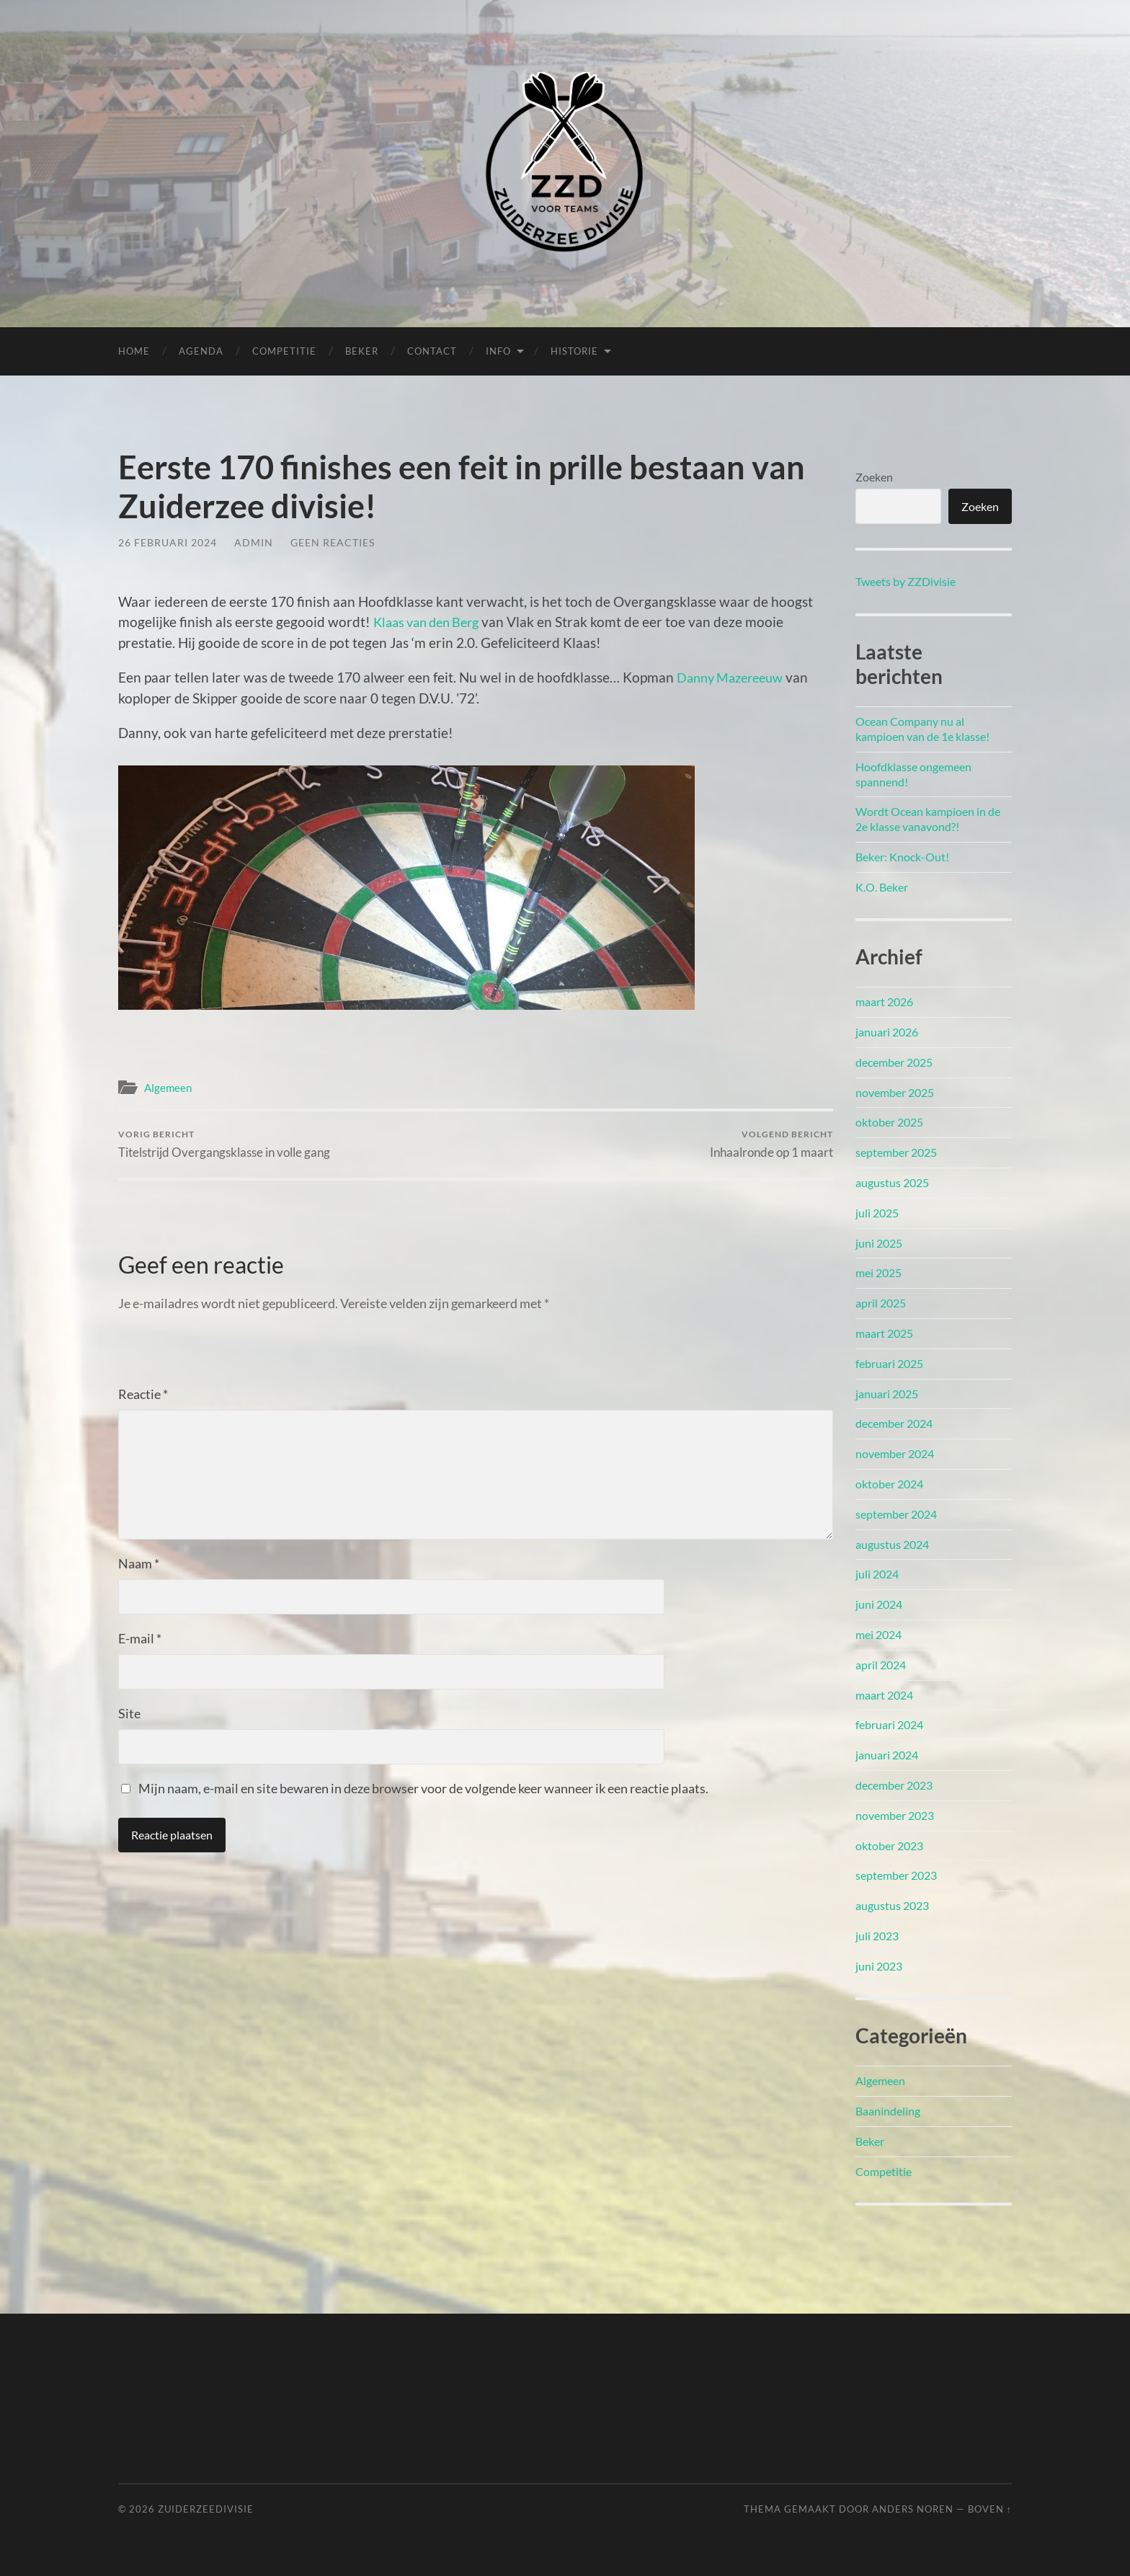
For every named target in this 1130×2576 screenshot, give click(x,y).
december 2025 (894, 1062)
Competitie (284, 351)
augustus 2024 (892, 1544)
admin (253, 542)
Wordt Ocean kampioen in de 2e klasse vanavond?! (927, 818)
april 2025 (880, 1303)
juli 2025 (877, 1213)
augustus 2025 (892, 1182)
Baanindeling (887, 2111)
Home (134, 351)
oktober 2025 (889, 1122)
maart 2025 (884, 1333)
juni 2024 (878, 1604)
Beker (361, 351)
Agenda (201, 351)
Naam (138, 1564)
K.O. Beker (881, 887)
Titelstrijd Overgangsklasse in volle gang (224, 1144)
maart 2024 (884, 1695)
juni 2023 (878, 1966)
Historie (574, 351)
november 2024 (894, 1453)
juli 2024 (877, 1574)
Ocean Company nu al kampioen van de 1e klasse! (922, 728)
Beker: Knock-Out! (902, 856)
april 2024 (880, 1664)
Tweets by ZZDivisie (905, 581)
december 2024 (894, 1423)
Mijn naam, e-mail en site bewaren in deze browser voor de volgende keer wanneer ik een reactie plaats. (423, 1789)
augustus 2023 (892, 1905)
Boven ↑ (990, 2509)
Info (498, 351)
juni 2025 (878, 1243)
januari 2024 (886, 1755)
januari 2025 (886, 1393)
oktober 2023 (889, 1845)
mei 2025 (878, 1272)
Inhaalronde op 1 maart (771, 1144)
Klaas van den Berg (431, 621)
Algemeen (168, 1087)
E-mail (139, 1639)
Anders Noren (912, 2509)
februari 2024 (889, 1724)
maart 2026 (884, 1001)
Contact (432, 351)
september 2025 (896, 1152)
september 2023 (896, 1875)
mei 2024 (878, 1634)
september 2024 (896, 1514)
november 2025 (894, 1092)
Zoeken (874, 477)
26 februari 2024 (167, 542)
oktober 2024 (889, 1484)
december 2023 (894, 1785)
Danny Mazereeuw (734, 677)
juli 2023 (877, 1935)
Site (129, 1714)
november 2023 (894, 1815)
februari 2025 (889, 1363)
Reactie (143, 1395)
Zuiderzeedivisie (206, 2509)
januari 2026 (886, 1032)
